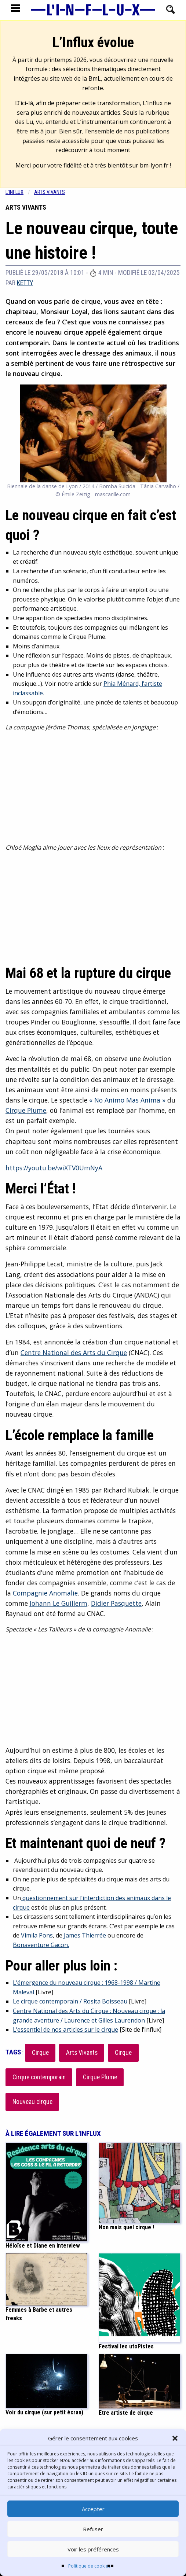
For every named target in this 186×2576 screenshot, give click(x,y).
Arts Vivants (82, 2052)
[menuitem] (20, 192)
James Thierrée (85, 1935)
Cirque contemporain (39, 2077)
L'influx (14, 192)
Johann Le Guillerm (58, 1603)
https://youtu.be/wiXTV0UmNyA (54, 1167)
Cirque (40, 2052)
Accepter (93, 2509)
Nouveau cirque (32, 2101)
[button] (175, 2438)
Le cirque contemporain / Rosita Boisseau (70, 2001)
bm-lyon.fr (154, 165)
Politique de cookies (89, 2566)
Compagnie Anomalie (45, 1593)
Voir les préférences (93, 2549)
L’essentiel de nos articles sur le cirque (65, 2029)
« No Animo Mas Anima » (127, 1100)
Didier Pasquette (116, 1603)
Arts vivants (49, 192)
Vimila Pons (37, 1935)
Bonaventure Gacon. (41, 1945)
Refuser (93, 2529)
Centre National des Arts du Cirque (74, 1352)
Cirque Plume (26, 1110)
